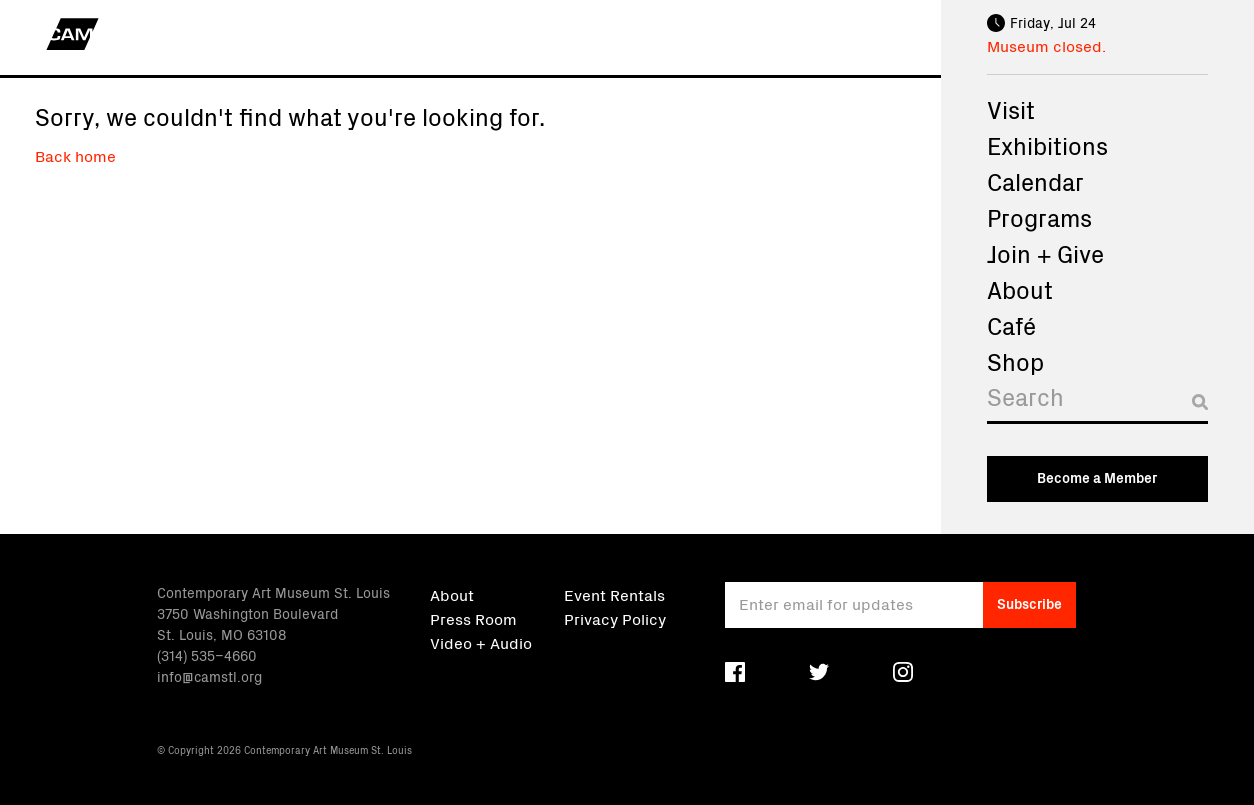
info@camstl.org (209, 676)
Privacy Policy (615, 618)
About (1020, 289)
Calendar (1035, 181)
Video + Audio (481, 642)
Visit (1011, 109)
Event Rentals (614, 594)
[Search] (1097, 401)
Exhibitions (1047, 145)
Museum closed (1044, 45)
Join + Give (1045, 253)
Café (1011, 325)
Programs (1039, 217)
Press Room (473, 618)
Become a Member (1097, 477)
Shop (1015, 361)
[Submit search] (1200, 402)
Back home (75, 155)
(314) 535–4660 (207, 655)
